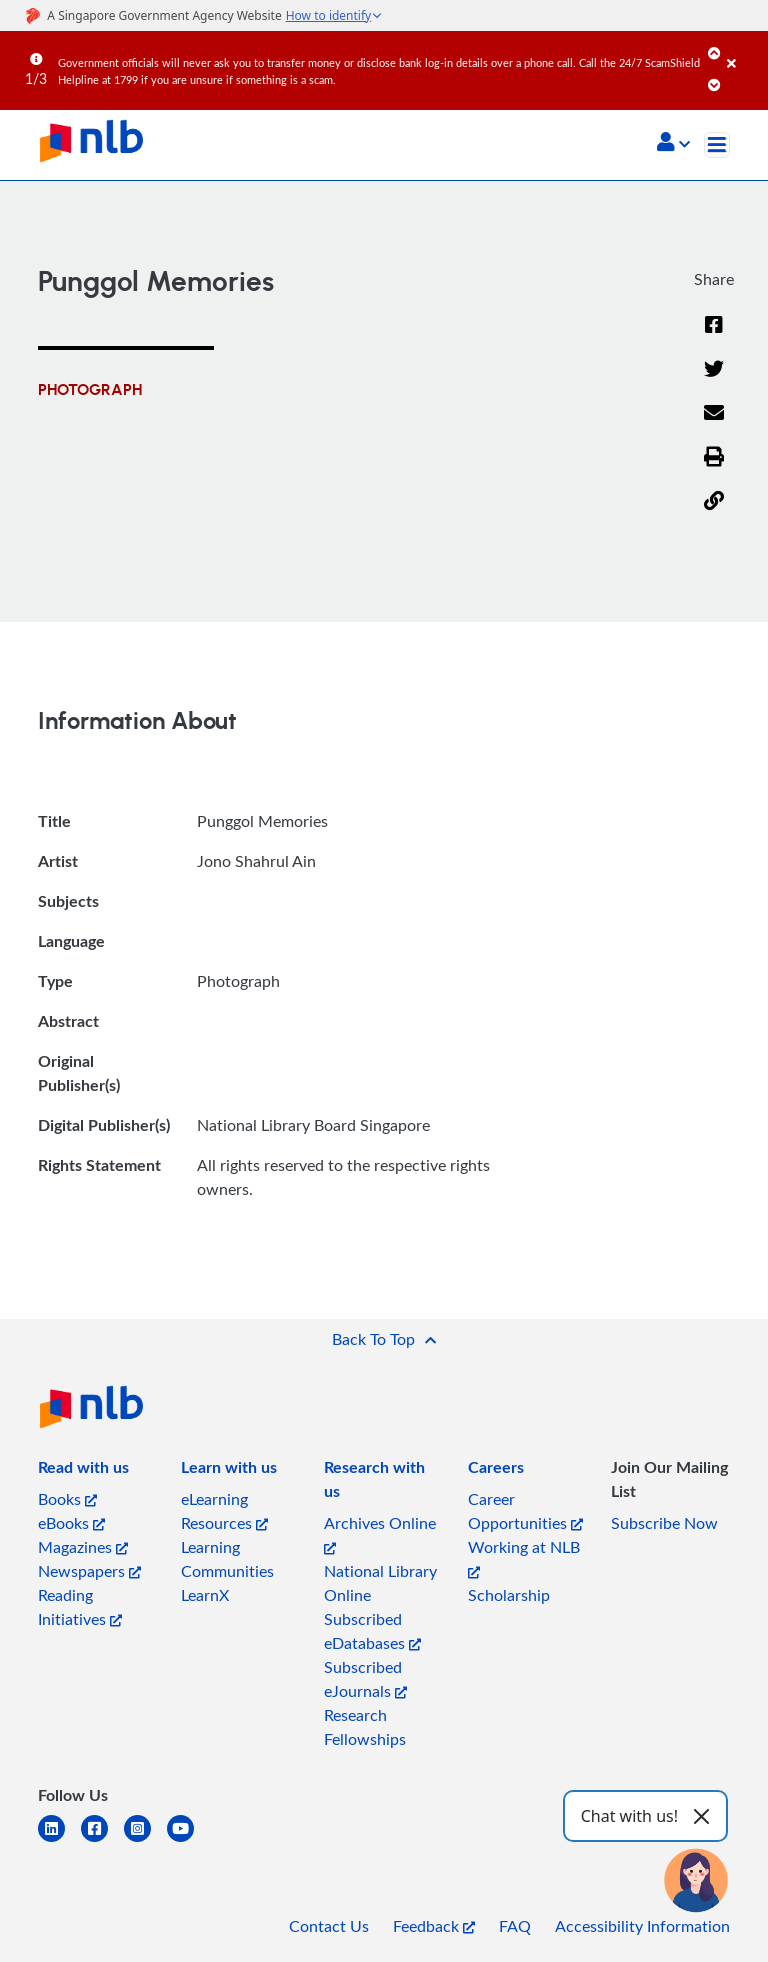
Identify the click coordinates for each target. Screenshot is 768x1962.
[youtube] (188, 1840)
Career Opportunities (525, 1511)
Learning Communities (227, 1559)
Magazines (83, 1547)
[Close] (744, 49)
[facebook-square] (102, 1840)
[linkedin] (59, 1840)
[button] (673, 144)
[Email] (714, 425)
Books (67, 1499)
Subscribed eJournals (365, 1679)
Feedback (434, 1926)
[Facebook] (714, 337)
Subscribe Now (664, 1523)
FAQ (515, 1926)
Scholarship (509, 1595)
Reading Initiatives (80, 1607)
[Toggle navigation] (717, 145)
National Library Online (380, 1583)
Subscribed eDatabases (372, 1631)
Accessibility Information (642, 1926)
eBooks (71, 1523)
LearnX (205, 1595)
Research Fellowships (365, 1727)
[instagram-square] (145, 1840)
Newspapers (89, 1571)
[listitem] (83, 1471)
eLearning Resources (224, 1511)
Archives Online (380, 1533)
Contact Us (329, 1926)
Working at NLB (524, 1557)
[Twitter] (714, 381)
